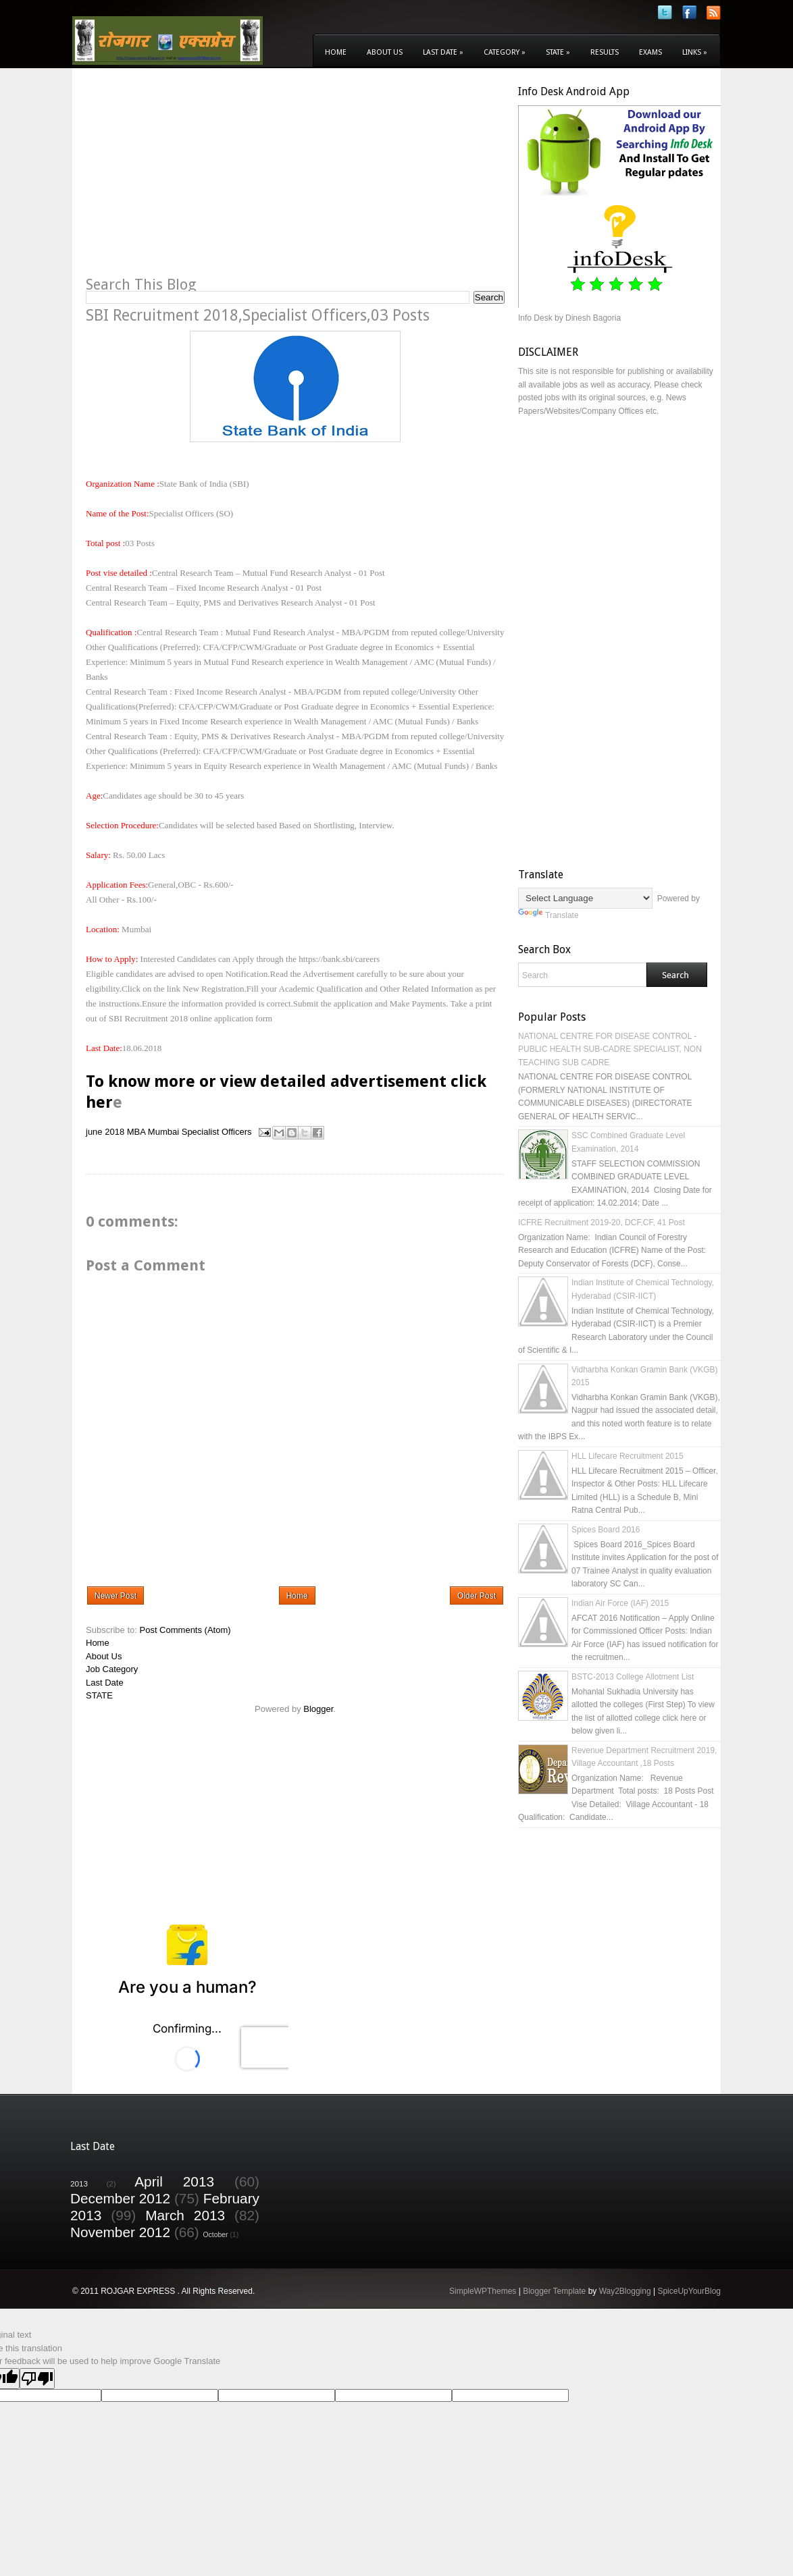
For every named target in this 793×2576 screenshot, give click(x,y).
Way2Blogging (625, 2291)
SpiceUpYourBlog (689, 2291)
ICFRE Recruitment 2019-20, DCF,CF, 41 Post (601, 1222)
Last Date (443, 52)
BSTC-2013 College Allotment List (632, 1677)
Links (694, 52)
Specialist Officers (217, 1132)
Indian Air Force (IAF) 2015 (620, 1603)
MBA (136, 1132)
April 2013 (174, 2181)
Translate (548, 915)
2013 (79, 2183)
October (215, 2234)
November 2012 (120, 2232)
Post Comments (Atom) (185, 1630)
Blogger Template (554, 2291)
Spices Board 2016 (605, 1529)
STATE (99, 1695)
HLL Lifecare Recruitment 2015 (627, 1456)
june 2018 (105, 1132)
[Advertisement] (199, 179)
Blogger (318, 1709)
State (558, 52)
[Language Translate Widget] (585, 898)
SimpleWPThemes (482, 2291)
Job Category (112, 1669)
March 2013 (185, 2215)
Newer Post (115, 1596)
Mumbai (163, 1132)
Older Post (476, 1596)
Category (505, 52)
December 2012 (120, 2198)
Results (604, 52)
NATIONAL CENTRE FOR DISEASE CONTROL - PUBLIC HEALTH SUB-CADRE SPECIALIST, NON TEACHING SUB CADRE (610, 1049)
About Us (385, 52)
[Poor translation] (37, 2378)
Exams (650, 52)
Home (336, 52)
